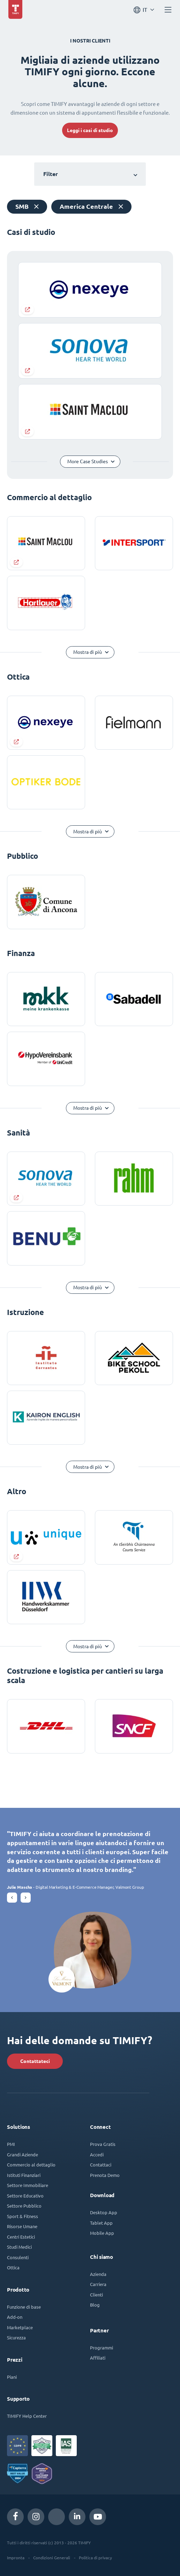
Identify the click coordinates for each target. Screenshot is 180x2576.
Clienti (96, 2294)
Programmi (101, 2347)
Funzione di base (24, 2306)
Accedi (97, 2154)
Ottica (13, 2267)
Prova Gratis (102, 2144)
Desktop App (103, 2212)
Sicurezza (16, 2337)
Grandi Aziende (22, 2154)
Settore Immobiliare (27, 2185)
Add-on (14, 2316)
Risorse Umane (22, 2226)
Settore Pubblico (24, 2205)
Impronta (15, 2557)
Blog (95, 2304)
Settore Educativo (25, 2195)
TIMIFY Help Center (27, 2415)
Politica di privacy (95, 2557)
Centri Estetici (21, 2236)
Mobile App (102, 2232)
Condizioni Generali (51, 2557)
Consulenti (18, 2257)
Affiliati (97, 2357)
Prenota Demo (105, 2175)
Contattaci (100, 2164)
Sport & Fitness (22, 2216)
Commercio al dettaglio (31, 2164)
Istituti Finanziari (23, 2175)
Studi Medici (19, 2246)
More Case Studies (87, 461)
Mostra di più (87, 652)
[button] (12, 1898)
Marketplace (20, 2327)
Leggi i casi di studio (90, 130)
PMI (11, 2144)
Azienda (98, 2274)
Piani (12, 2376)
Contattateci (35, 2061)
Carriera (98, 2284)
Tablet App (101, 2222)
